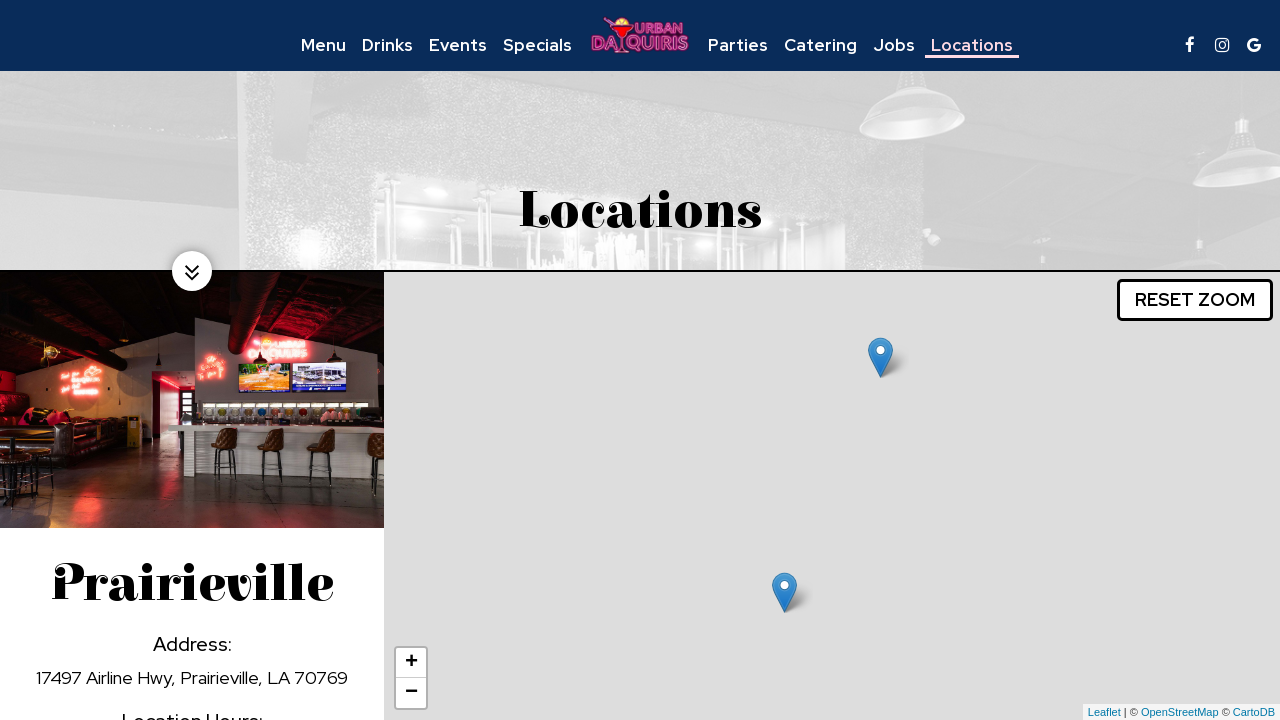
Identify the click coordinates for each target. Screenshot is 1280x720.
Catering (820, 45)
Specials (537, 45)
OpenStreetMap (1180, 712)
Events (458, 45)
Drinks (387, 45)
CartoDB (1254, 712)
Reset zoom (1195, 299)
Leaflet (1104, 712)
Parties (738, 45)
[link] (640, 34)
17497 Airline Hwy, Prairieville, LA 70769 (192, 677)
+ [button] (411, 663)
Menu (323, 45)
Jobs (894, 45)
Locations (972, 45)
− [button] (411, 693)
